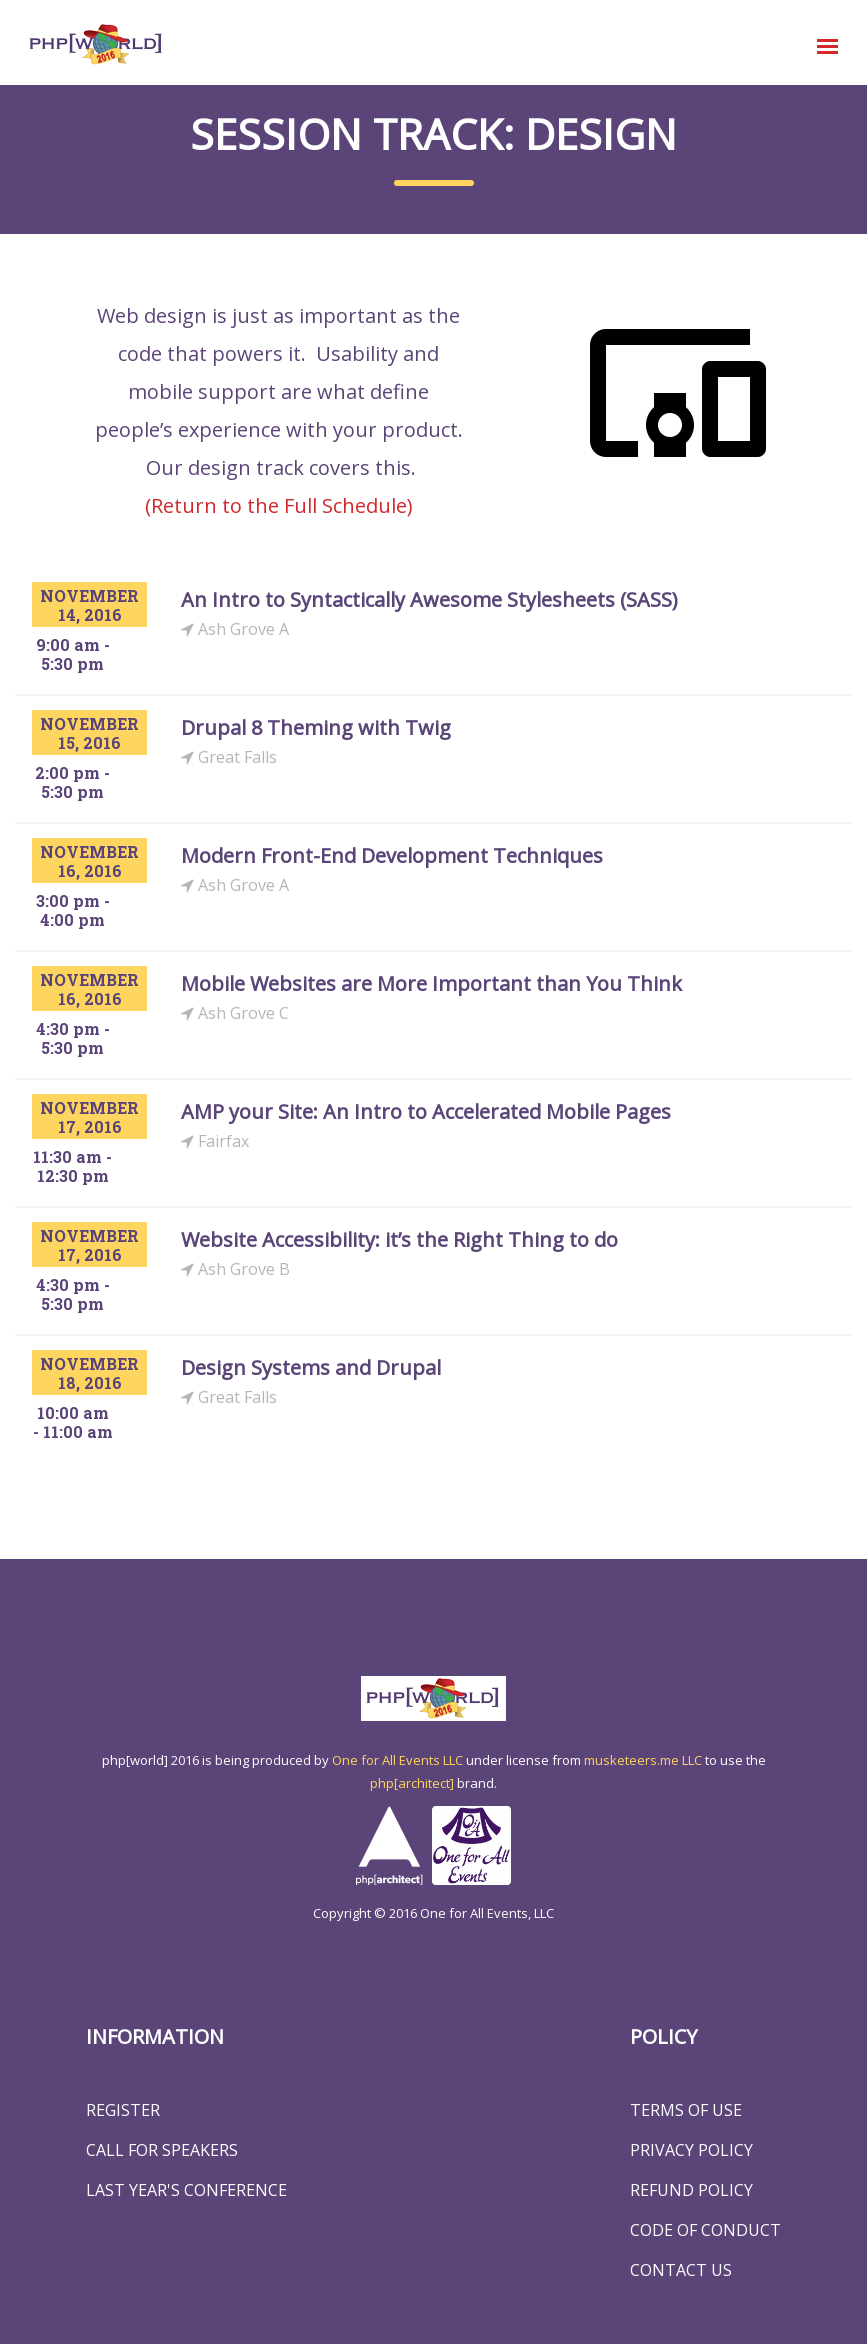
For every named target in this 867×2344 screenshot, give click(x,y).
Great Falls (229, 757)
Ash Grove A (235, 629)
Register (123, 2110)
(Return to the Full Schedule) (279, 505)
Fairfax (215, 1141)
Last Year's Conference (186, 2190)
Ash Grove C (235, 1013)
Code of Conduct (705, 2230)
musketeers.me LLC (643, 1760)
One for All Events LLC (397, 1760)
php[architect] (412, 1783)
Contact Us (681, 2270)
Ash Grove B (235, 1269)
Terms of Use (686, 2110)
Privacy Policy (691, 2150)
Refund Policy (691, 2190)
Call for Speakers (162, 2150)
